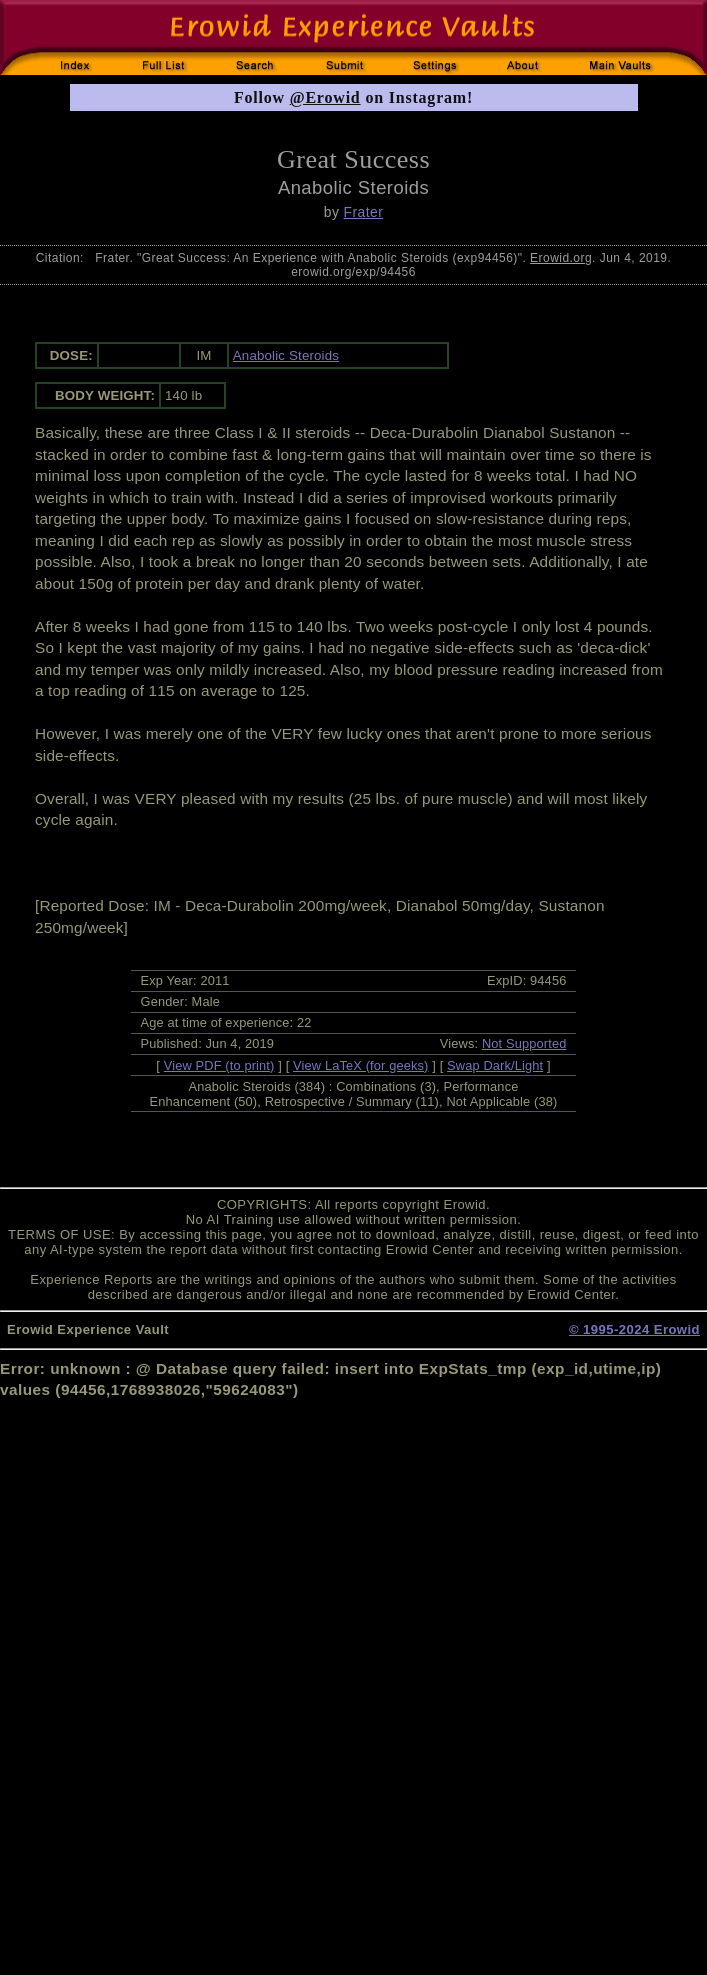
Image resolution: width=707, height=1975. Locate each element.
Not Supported (524, 1043)
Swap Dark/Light (495, 1065)
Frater (364, 212)
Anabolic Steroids (286, 355)
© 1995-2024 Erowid (634, 1329)
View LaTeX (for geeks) (360, 1065)
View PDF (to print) (219, 1065)
